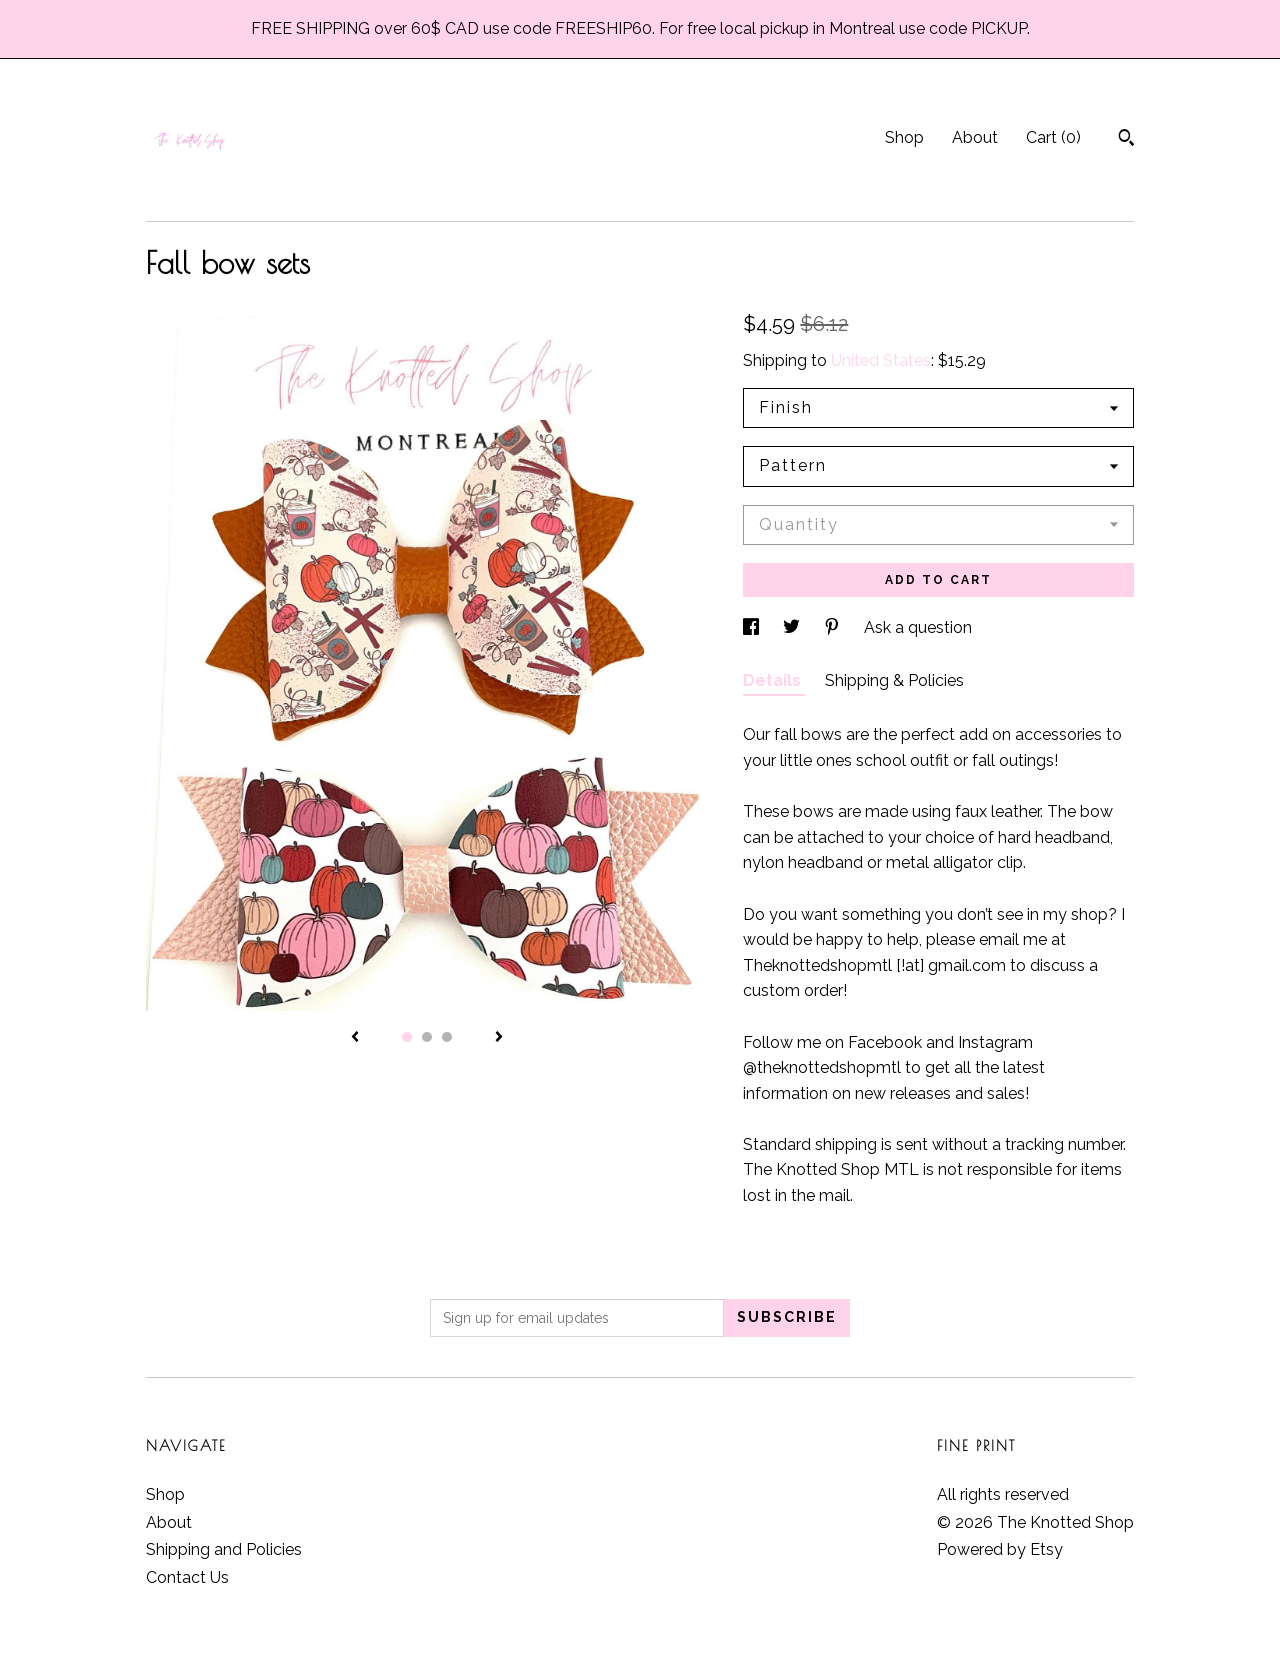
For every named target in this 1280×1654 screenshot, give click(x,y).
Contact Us (187, 1577)
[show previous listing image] (355, 1038)
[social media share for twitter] (793, 627)
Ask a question (918, 627)
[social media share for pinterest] (834, 627)
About (975, 137)
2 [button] (427, 1037)
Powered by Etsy (1000, 1549)
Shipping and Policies (224, 1549)
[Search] (1126, 140)
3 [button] (447, 1037)
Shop (904, 137)
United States (881, 360)
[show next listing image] (499, 1038)
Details (774, 680)
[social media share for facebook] (753, 627)
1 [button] (407, 1037)
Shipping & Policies (894, 680)
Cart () (1053, 137)
